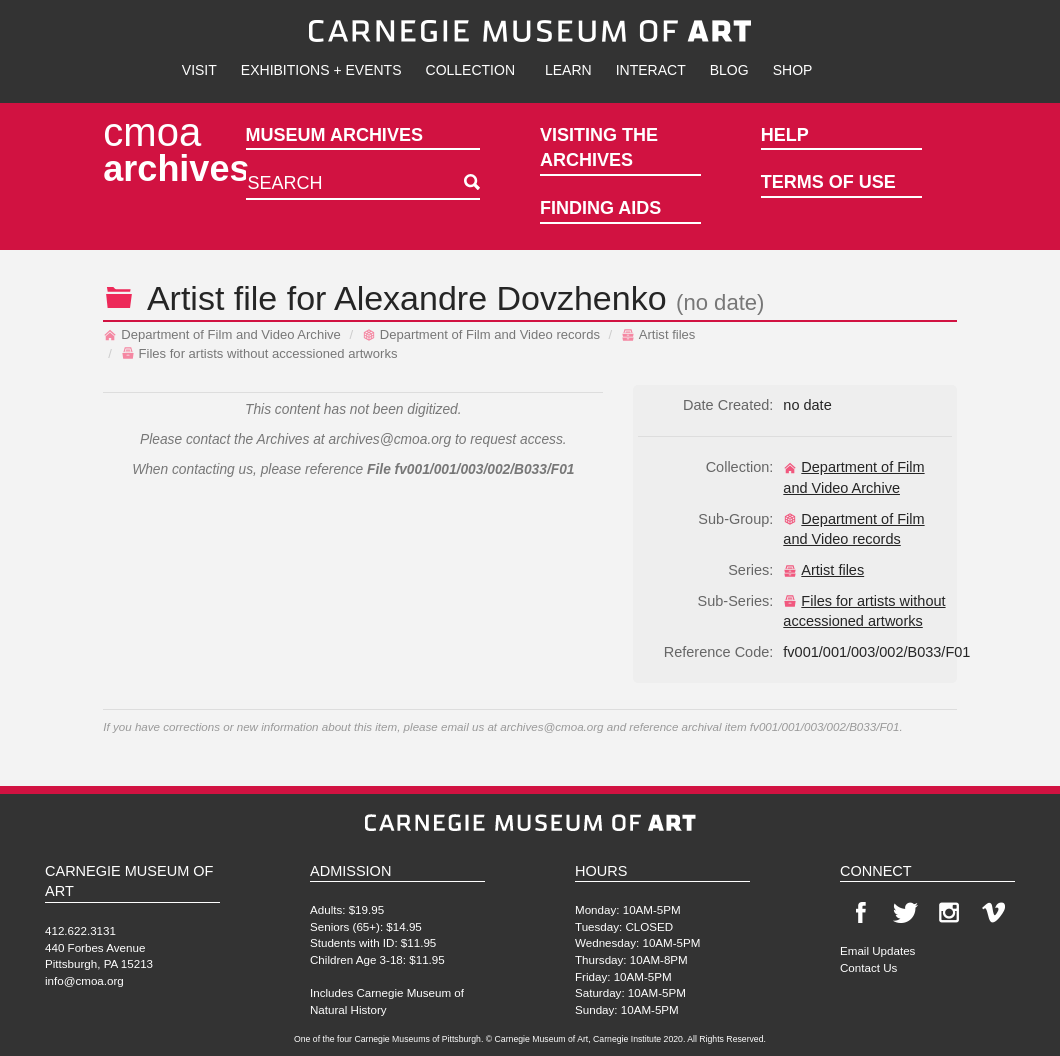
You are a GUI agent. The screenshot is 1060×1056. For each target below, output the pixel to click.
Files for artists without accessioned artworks (259, 353)
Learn (568, 70)
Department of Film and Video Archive (222, 334)
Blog (729, 70)
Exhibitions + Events (321, 70)
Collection (470, 70)
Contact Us (868, 967)
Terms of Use (828, 182)
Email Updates (877, 950)
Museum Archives (334, 135)
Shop (793, 70)
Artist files (658, 334)
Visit (199, 70)
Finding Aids (600, 208)
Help (785, 135)
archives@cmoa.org (389, 439)
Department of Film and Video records (481, 334)
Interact (651, 70)
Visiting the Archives (599, 148)
